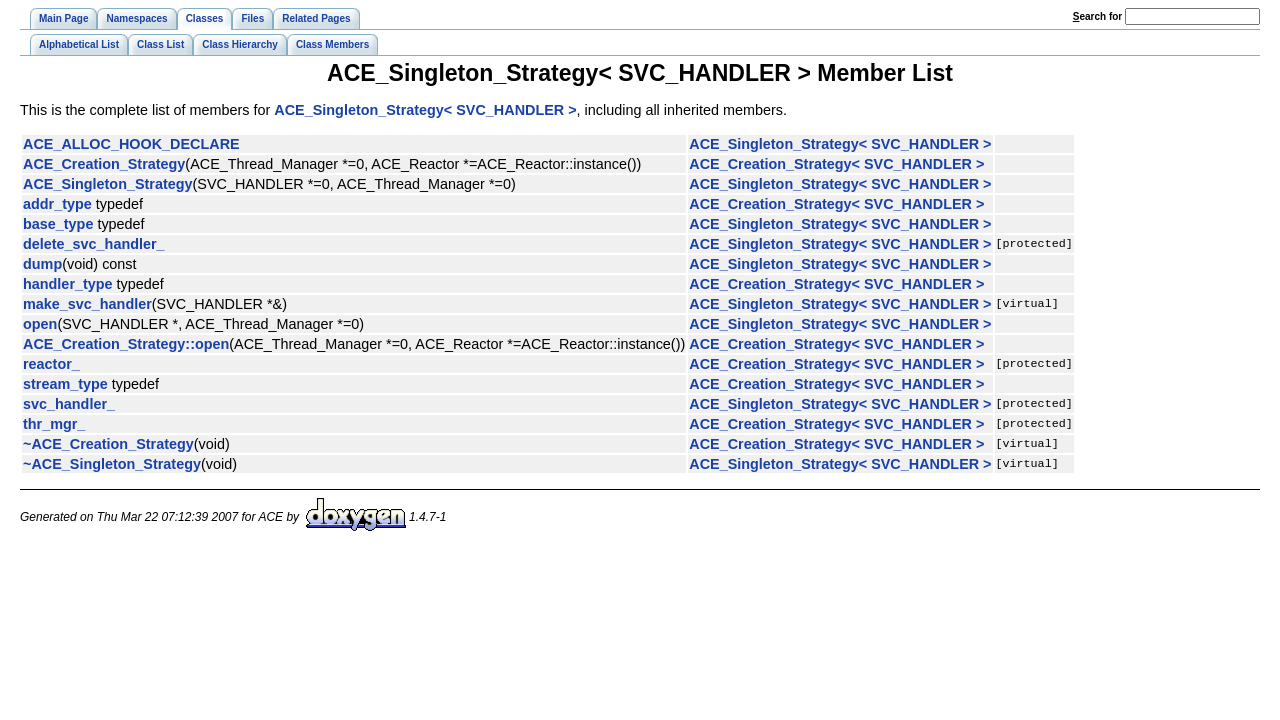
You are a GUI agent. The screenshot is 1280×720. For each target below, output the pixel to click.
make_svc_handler (87, 304)
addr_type (57, 204)
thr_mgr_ (54, 424)
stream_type (65, 384)
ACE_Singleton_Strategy (108, 184)
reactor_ (51, 364)
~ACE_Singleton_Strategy (112, 464)
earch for (1097, 16)
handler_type (68, 284)
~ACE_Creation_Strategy (108, 444)
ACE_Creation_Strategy (104, 164)
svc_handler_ (69, 404)
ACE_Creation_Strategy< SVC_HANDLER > (836, 164)
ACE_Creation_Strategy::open (126, 344)
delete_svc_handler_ (94, 244)
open (40, 324)
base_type (58, 224)
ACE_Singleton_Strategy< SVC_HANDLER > (425, 110)
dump (42, 264)
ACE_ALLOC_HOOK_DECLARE (131, 144)
